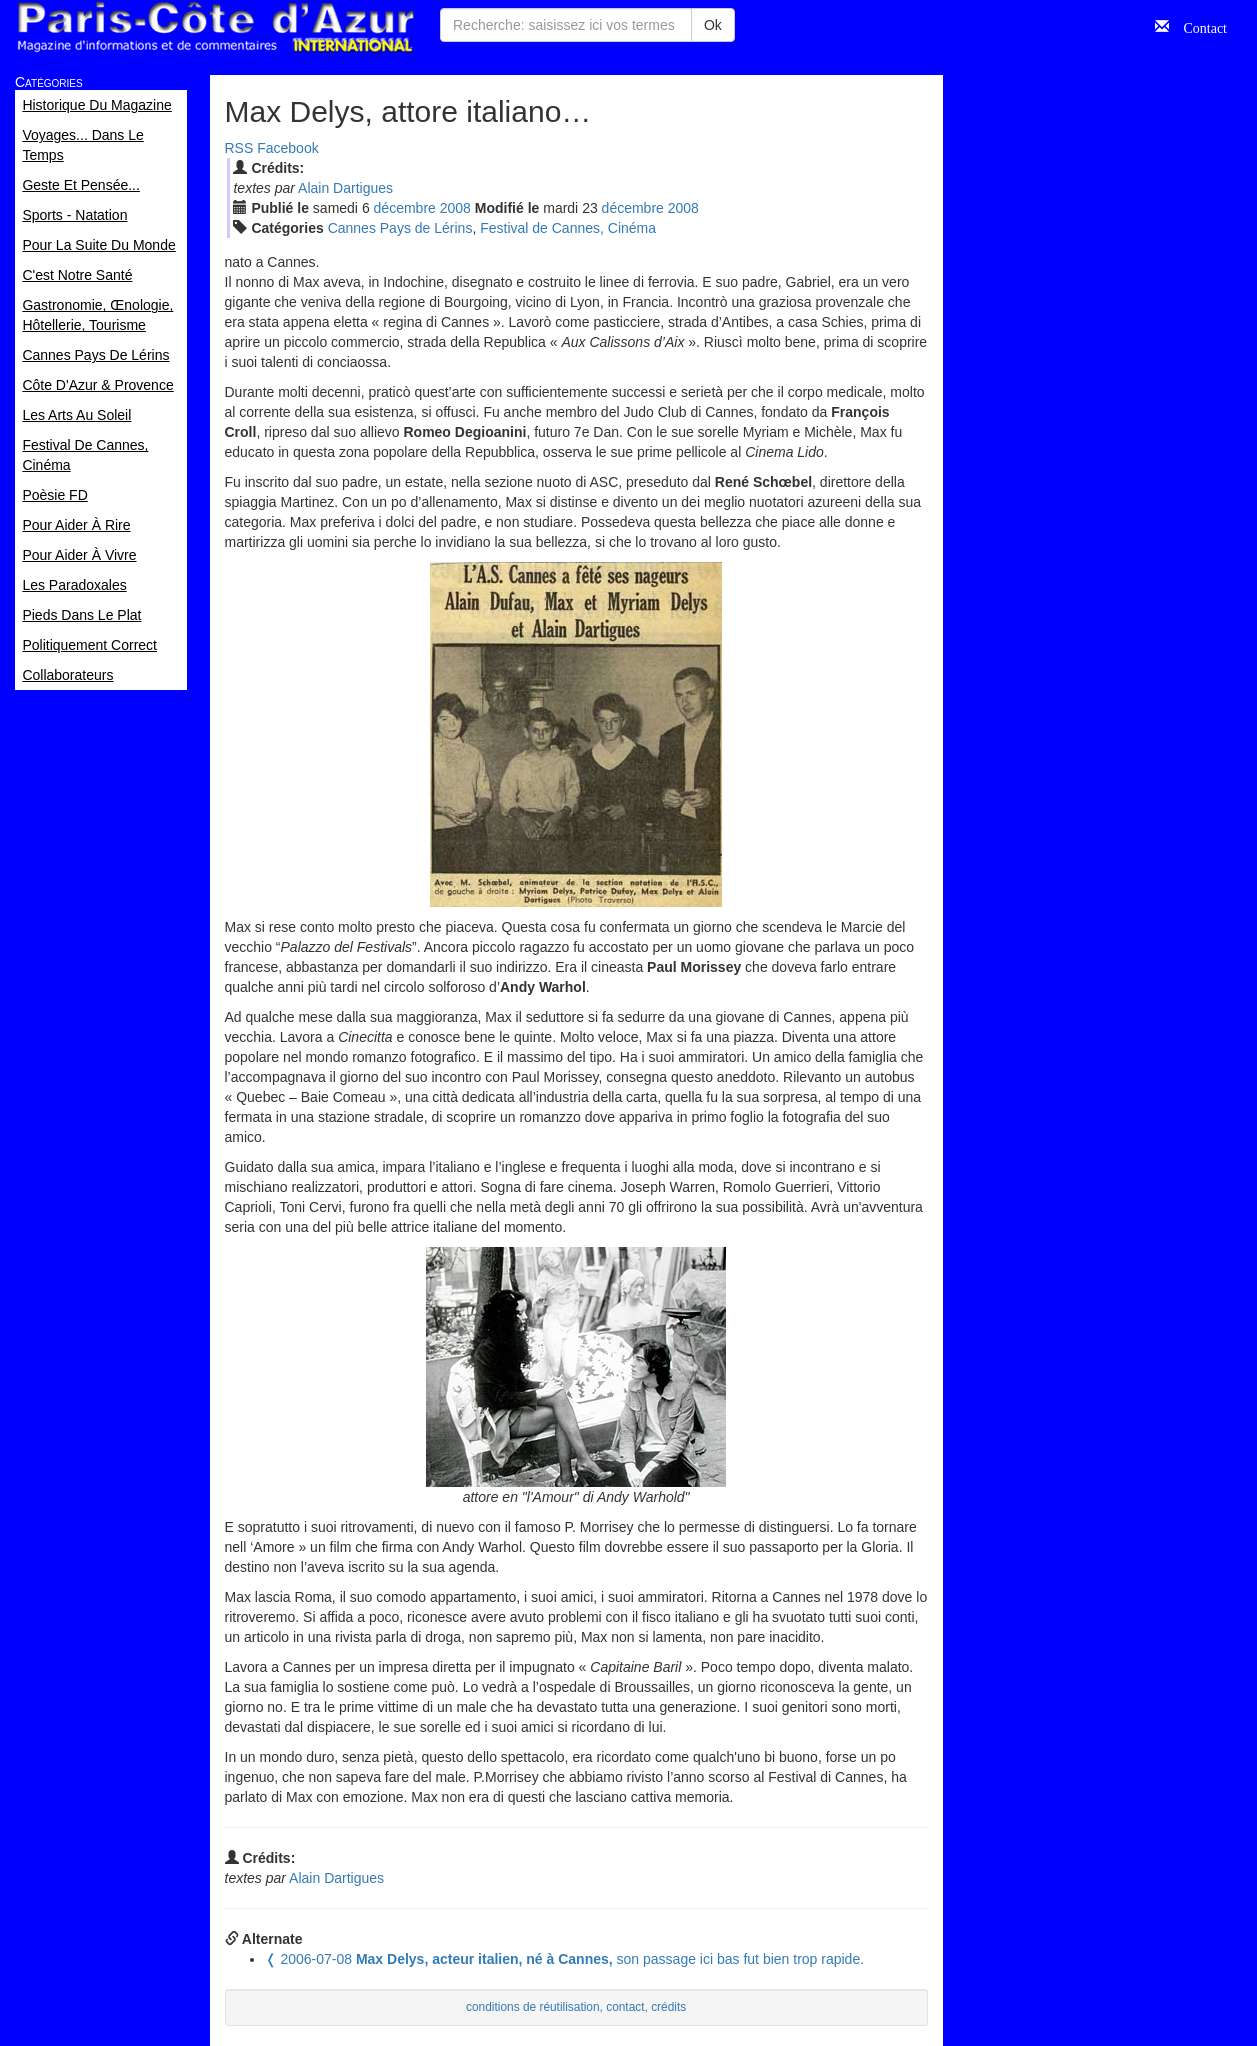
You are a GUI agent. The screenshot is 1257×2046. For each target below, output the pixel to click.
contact (625, 2007)
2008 (455, 208)
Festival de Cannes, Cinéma (568, 228)
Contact (1198, 26)
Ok (713, 25)
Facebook (287, 148)
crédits (668, 2007)
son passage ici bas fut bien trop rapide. (565, 1959)
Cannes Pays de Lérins (400, 228)
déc (405, 208)
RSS (239, 148)
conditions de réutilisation (533, 2007)
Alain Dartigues (345, 188)
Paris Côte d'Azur (215, 27)
